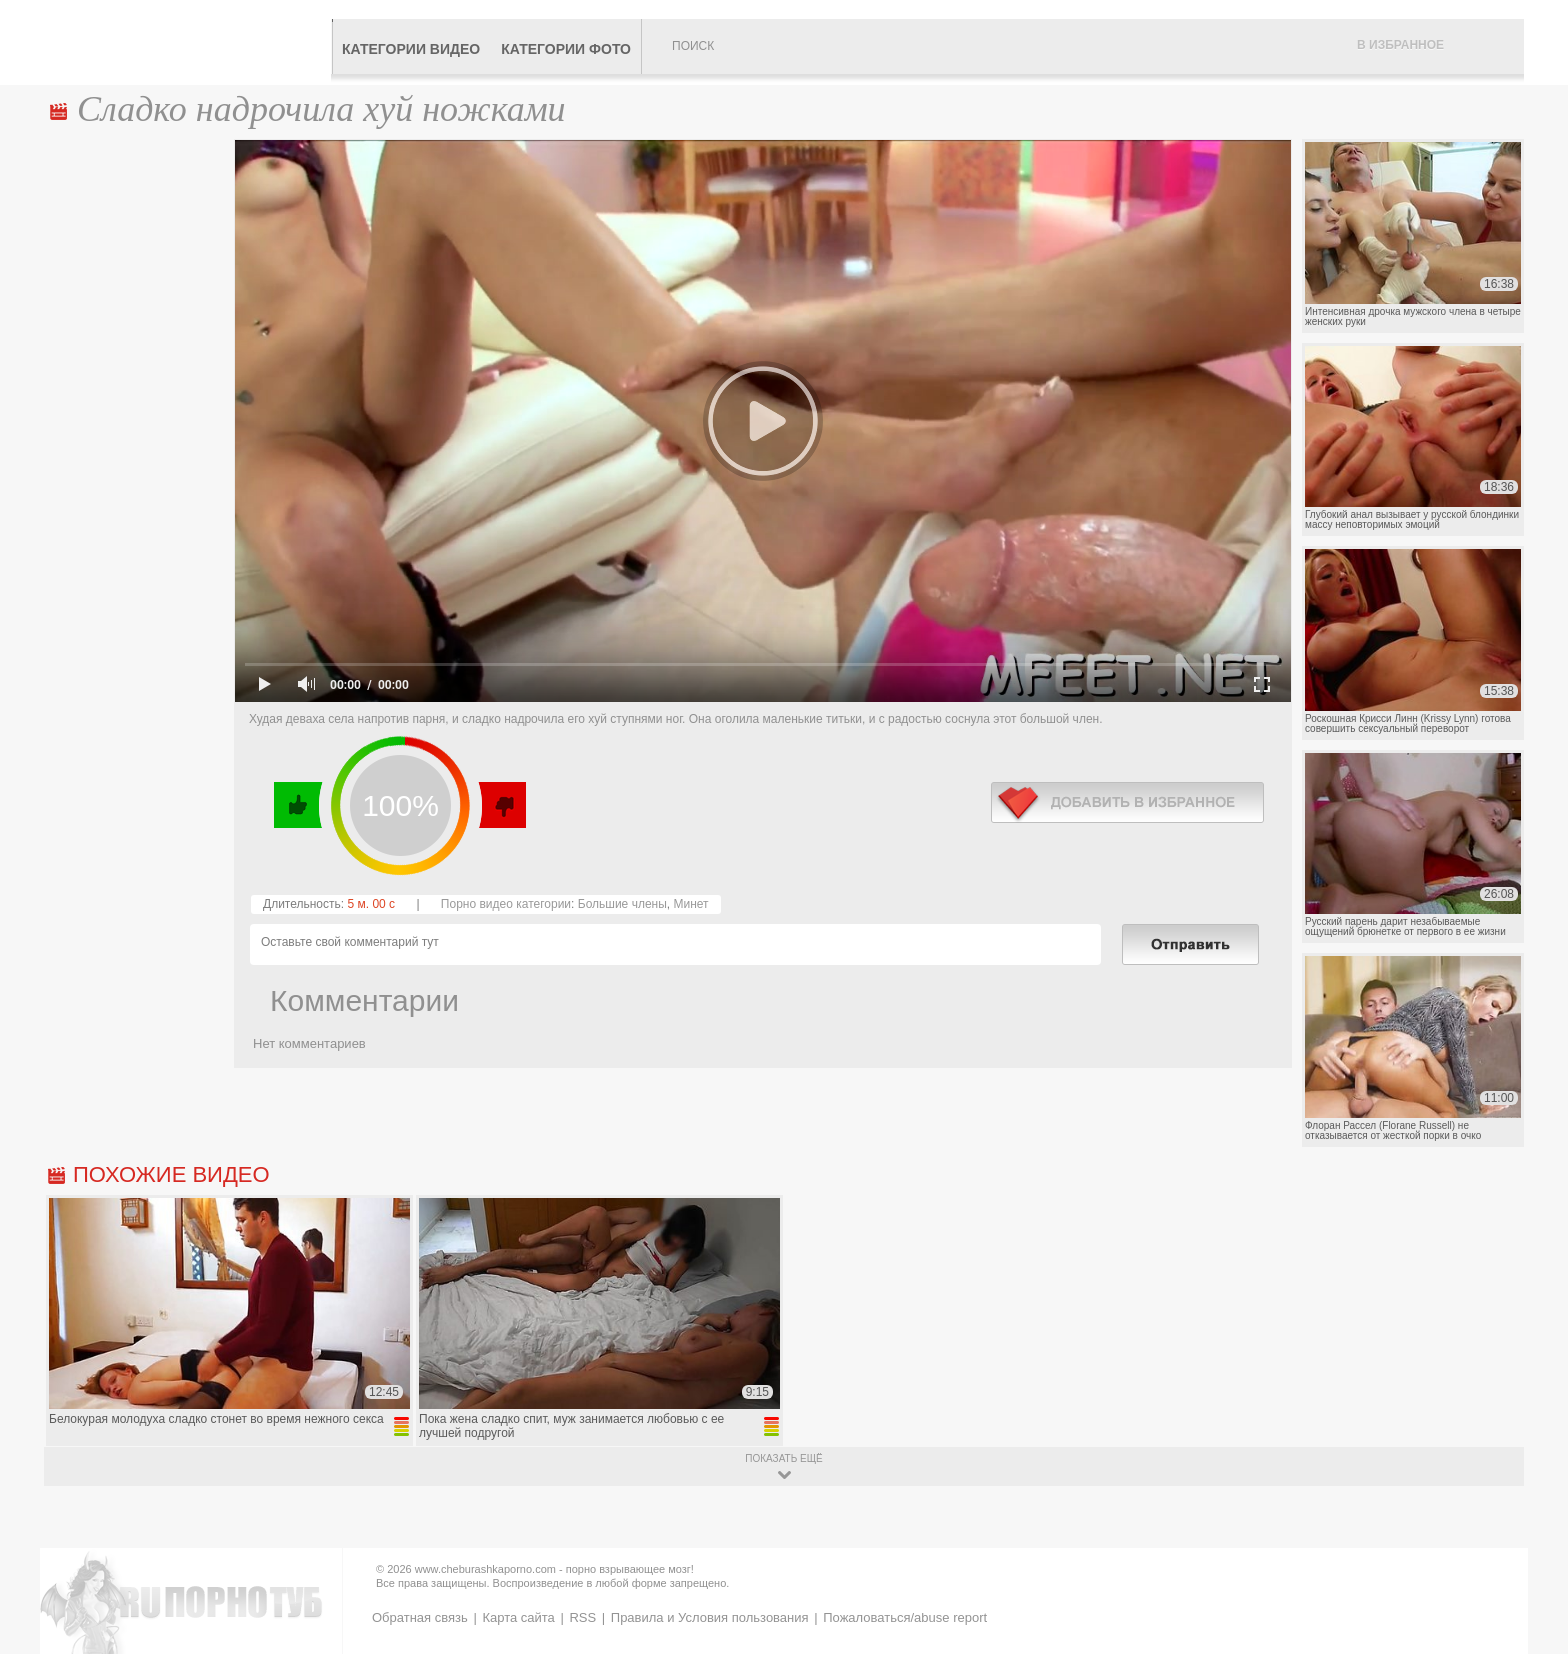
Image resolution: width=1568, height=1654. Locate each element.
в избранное (1127, 802)
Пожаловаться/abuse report (905, 1617)
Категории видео (411, 49)
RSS (582, 1617)
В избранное (1400, 45)
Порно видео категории (506, 904)
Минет (690, 904)
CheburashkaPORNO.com (187, 42)
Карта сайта (518, 1617)
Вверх (1529, 1555)
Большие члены (622, 904)
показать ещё (783, 1458)
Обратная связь (420, 1617)
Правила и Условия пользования (710, 1617)
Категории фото (566, 49)
